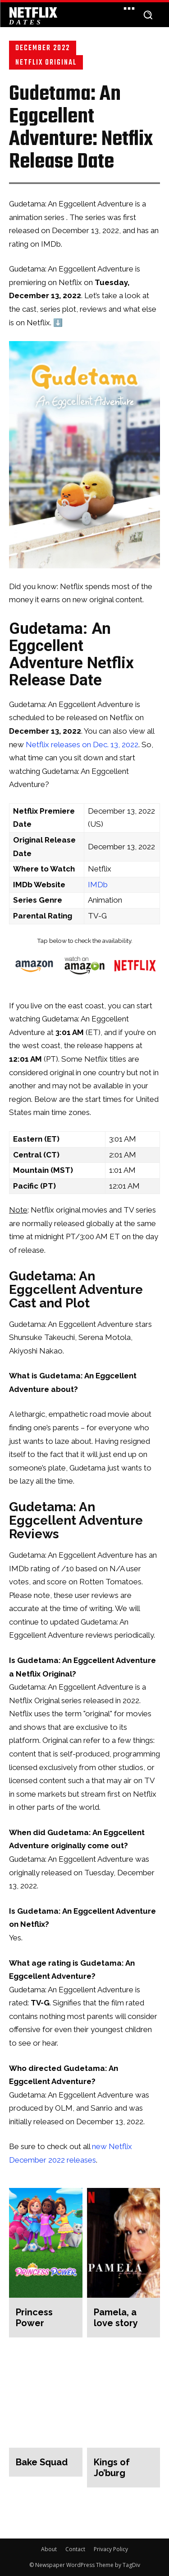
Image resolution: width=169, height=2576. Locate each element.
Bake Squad (42, 2462)
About (49, 2549)
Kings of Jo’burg (112, 2467)
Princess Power (34, 2317)
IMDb (98, 884)
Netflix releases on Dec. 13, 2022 (82, 744)
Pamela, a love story (116, 2317)
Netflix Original (46, 62)
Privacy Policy (111, 2549)
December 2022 (42, 48)
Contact (75, 2549)
